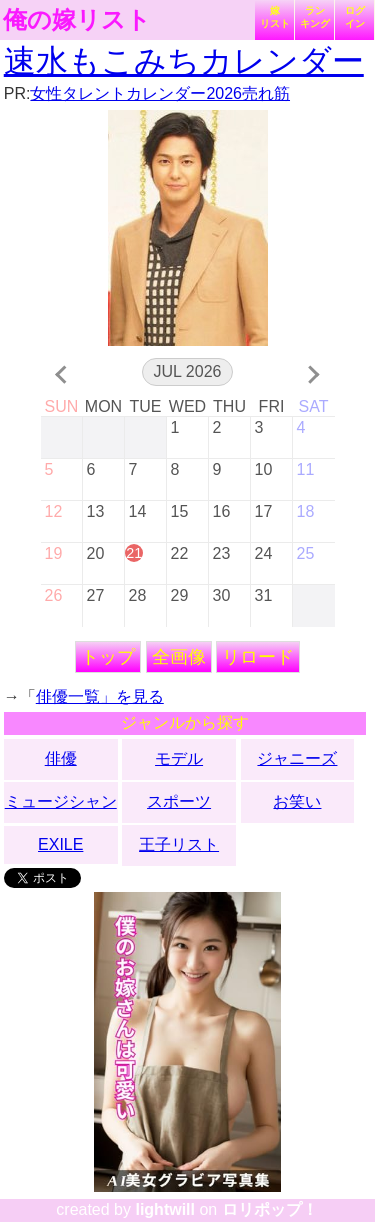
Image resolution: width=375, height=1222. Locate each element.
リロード (258, 657)
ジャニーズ (297, 758)
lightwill (165, 1209)
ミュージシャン (61, 801)
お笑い (297, 801)
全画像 (179, 657)
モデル (179, 758)
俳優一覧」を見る (100, 696)
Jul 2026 (188, 371)
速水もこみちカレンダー (184, 61)
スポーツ (179, 801)
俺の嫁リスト (77, 20)
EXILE (60, 844)
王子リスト (179, 844)
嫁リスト (275, 17)
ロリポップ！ (270, 1209)
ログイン (355, 17)
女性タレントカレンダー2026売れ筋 (160, 93)
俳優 (61, 758)
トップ (108, 657)
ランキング (315, 17)
